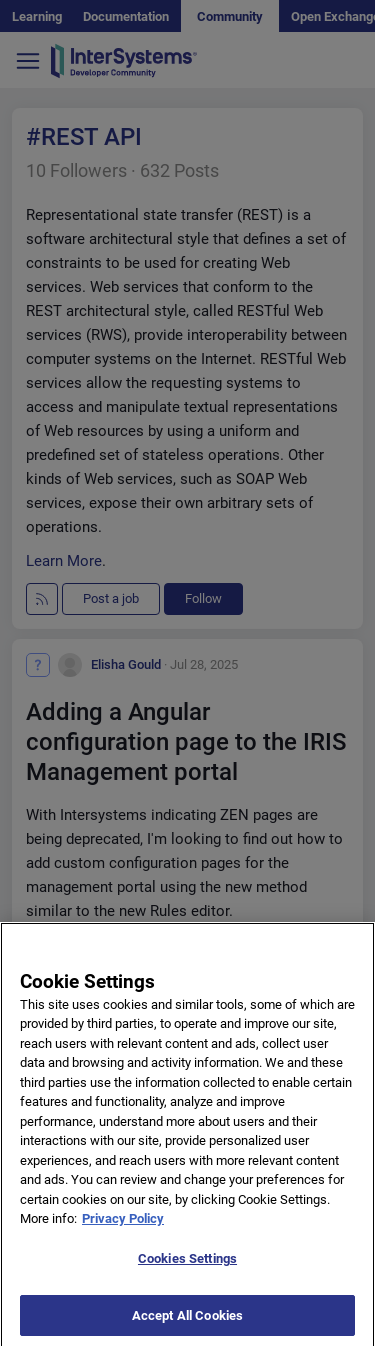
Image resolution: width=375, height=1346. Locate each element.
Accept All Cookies (187, 1323)
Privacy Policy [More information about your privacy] (123, 1226)
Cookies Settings (187, 1266)
